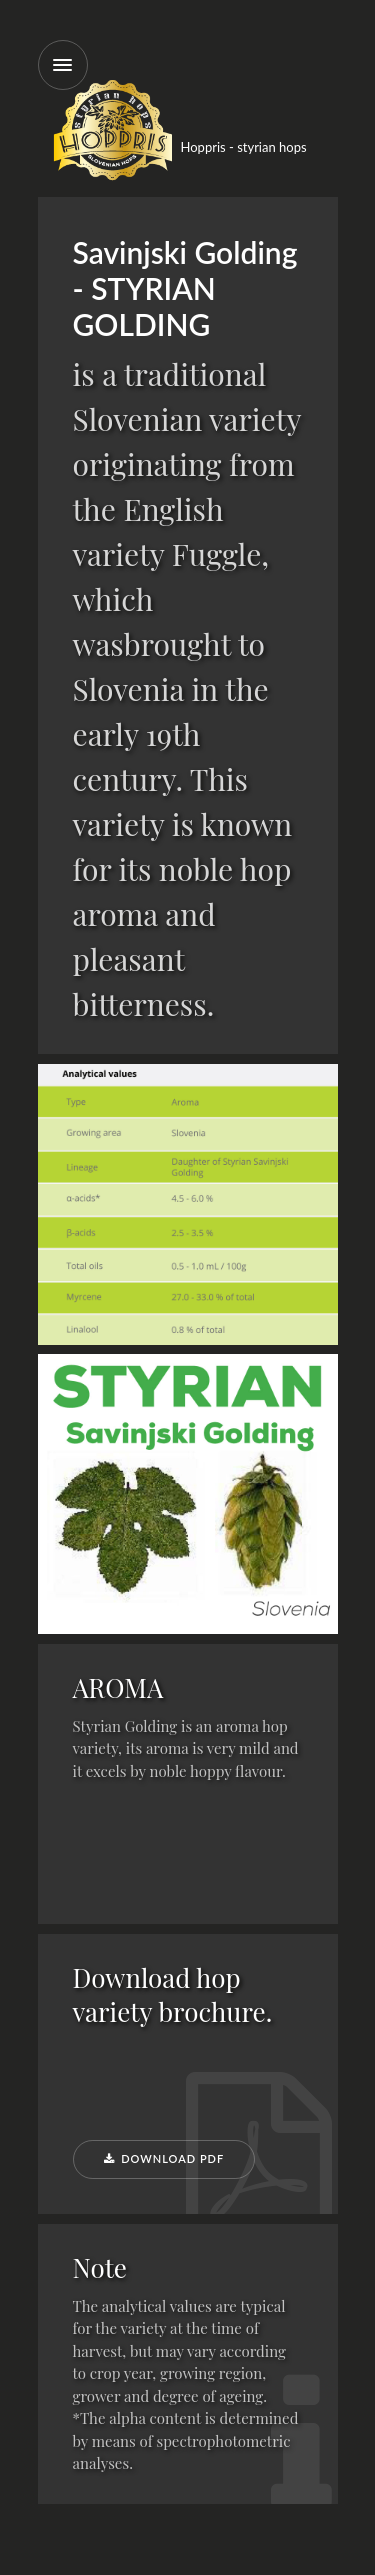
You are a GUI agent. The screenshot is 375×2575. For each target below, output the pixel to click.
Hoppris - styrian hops (244, 147)
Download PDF (164, 2158)
